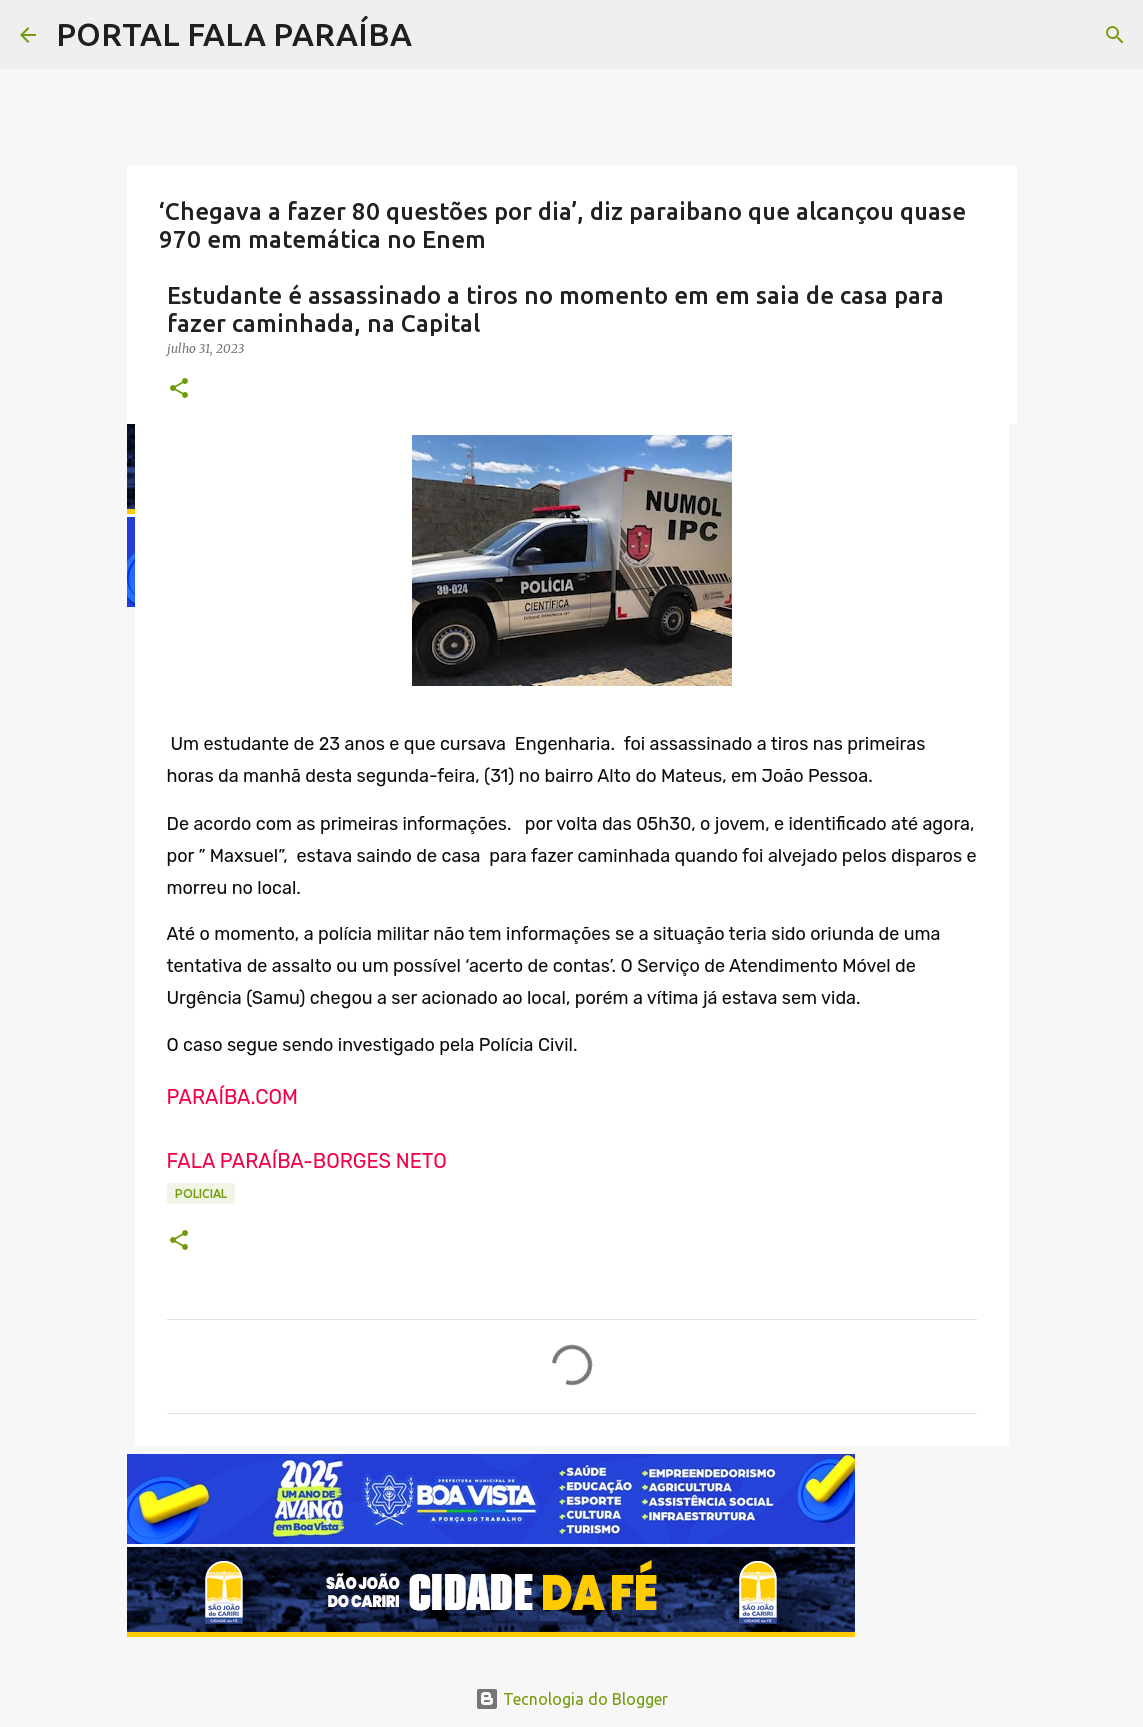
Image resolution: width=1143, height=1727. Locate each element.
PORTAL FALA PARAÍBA (234, 34)
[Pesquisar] (1115, 35)
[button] (179, 389)
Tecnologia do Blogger (571, 1699)
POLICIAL (201, 1193)
